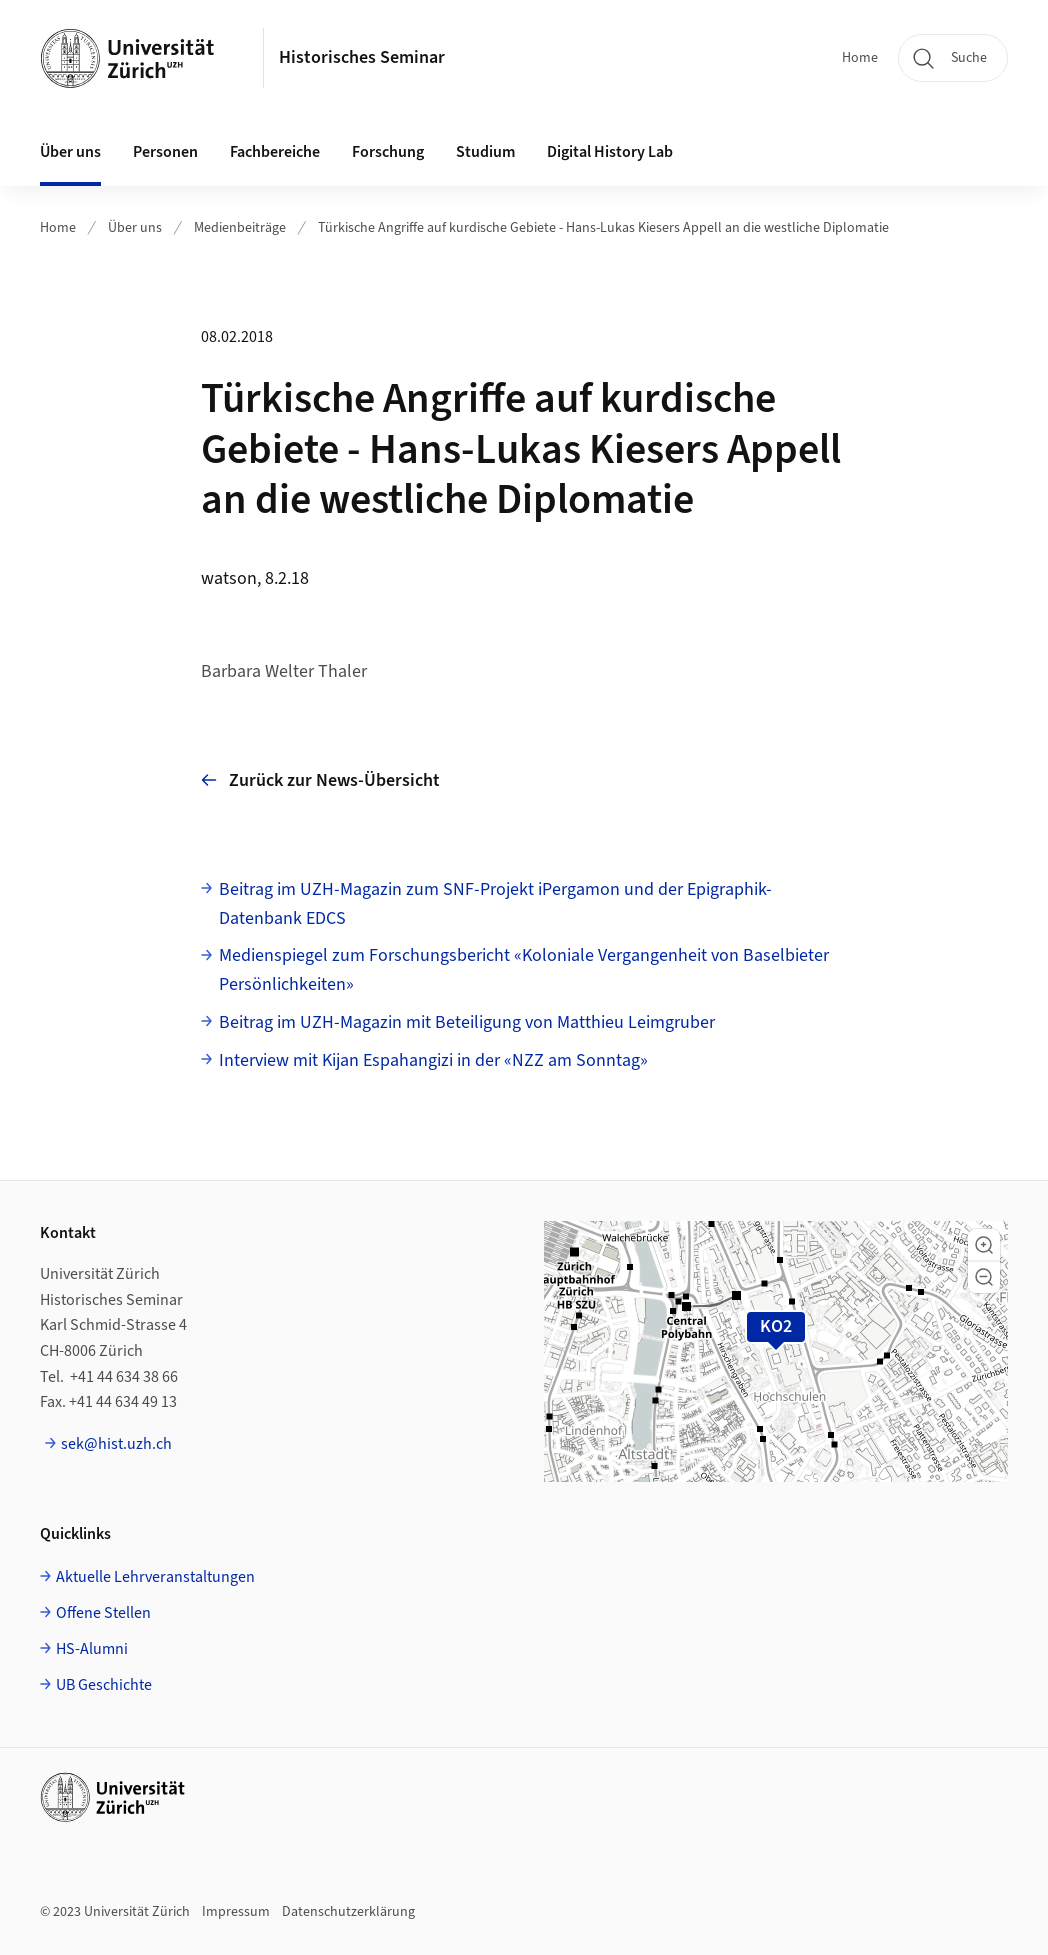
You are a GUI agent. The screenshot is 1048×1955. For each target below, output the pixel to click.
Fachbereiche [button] (275, 152)
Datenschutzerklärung (348, 1912)
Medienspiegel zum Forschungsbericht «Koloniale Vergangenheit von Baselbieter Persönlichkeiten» (524, 970)
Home (860, 58)
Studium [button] (485, 152)
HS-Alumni (92, 1649)
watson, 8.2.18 (255, 578)
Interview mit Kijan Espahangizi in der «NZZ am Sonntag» (433, 1060)
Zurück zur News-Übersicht (320, 780)
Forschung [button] (388, 152)
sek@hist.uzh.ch (116, 1444)
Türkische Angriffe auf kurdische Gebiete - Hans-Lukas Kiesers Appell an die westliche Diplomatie (603, 228)
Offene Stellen (103, 1613)
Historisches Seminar (362, 57)
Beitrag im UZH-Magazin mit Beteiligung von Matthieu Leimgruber (467, 1022)
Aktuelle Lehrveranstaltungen (155, 1577)
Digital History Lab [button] (610, 152)
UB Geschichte (104, 1685)
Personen (165, 152)
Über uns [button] (70, 152)
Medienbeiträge (240, 228)
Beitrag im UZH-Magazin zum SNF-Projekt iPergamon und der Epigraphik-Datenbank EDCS (495, 904)
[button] (984, 1245)
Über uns (135, 228)
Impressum (236, 1912)
